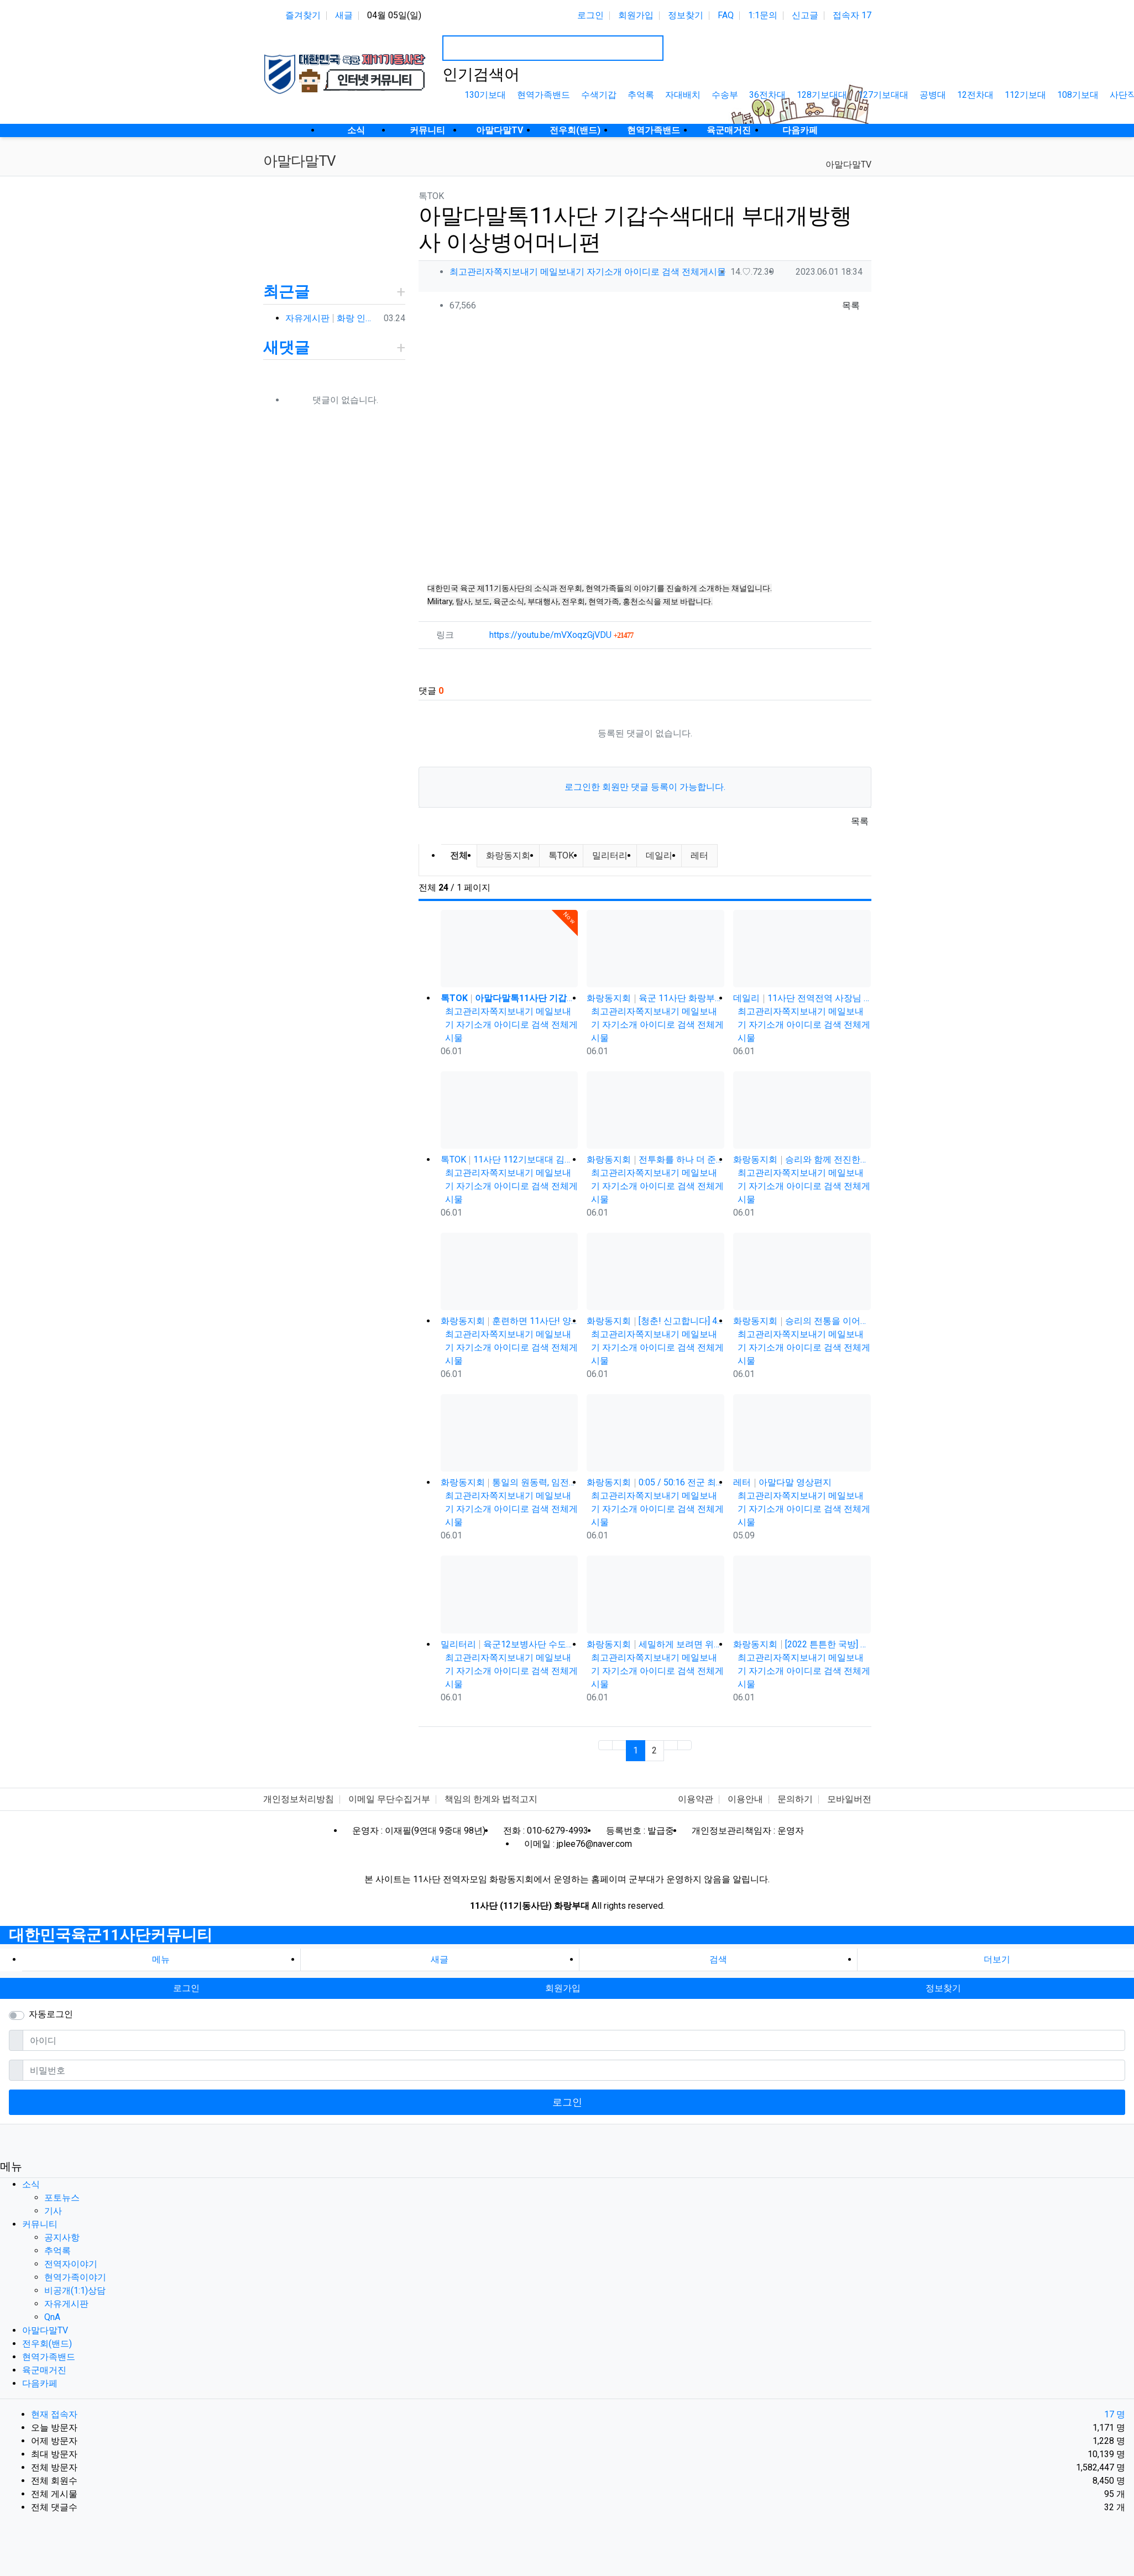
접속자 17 (852, 15)
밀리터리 (610, 855)
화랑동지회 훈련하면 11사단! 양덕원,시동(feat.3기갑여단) (509, 1321)
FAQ (726, 15)
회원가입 (636, 15)
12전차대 (975, 95)
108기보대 (1078, 95)
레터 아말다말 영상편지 (782, 1482)
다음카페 (40, 2383)
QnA (52, 2317)
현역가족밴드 (543, 95)
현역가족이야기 (75, 2277)
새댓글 (286, 347)
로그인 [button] (186, 1988)
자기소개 (604, 271)
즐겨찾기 (303, 15)
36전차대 (767, 95)
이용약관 (695, 1799)
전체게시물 (704, 271)
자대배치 (683, 95)
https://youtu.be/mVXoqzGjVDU (561, 635)
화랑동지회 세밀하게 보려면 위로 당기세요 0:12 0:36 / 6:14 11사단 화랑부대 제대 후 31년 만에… (655, 1644)
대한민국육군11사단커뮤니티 (110, 1935)
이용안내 (745, 1799)
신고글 (805, 15)
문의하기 (795, 1799)
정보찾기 (685, 15)
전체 (459, 855)
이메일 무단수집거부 (389, 1799)
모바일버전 (849, 1799)
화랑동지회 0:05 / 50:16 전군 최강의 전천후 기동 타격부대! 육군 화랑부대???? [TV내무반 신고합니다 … (655, 1482)
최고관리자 (472, 271)
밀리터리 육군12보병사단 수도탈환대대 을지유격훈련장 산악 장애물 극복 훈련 (509, 1644)
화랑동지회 (508, 855)
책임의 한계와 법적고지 (491, 1799)
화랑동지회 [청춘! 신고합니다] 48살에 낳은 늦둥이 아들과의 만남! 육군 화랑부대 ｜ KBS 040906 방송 (655, 1321)
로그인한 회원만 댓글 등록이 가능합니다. (645, 787)
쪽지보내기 (516, 271)
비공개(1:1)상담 (75, 2290)
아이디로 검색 (652, 271)
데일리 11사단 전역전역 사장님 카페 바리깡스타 (802, 998)
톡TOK (561, 855)
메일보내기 (562, 271)
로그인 (590, 15)
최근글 (286, 291)
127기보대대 (883, 95)
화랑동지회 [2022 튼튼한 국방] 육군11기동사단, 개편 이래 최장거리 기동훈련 (802, 1644)
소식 (31, 2184)
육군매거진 (44, 2370)
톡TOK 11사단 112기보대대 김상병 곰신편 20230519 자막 (509, 1159)
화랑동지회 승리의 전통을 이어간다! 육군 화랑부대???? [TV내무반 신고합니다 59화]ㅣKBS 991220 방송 (802, 1321)
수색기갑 (598, 95)
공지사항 (62, 2237)
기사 (53, 2211)
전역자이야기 (70, 2264)
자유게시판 (66, 2303)
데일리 (659, 855)
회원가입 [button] (563, 1988)
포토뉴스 (62, 2197)
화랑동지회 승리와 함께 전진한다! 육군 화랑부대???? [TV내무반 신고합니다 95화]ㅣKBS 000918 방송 (802, 1159)
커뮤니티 (40, 2224)
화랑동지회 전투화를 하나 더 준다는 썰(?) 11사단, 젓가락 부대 (655, 1159)
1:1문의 (762, 15)
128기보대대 (822, 95)
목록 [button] (851, 305)
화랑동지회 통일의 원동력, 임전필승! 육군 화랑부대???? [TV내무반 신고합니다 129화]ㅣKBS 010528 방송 (509, 1482)
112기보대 (1025, 95)
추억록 (641, 95)
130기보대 (485, 95)
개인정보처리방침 (298, 1799)
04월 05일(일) (394, 15)
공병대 (932, 95)
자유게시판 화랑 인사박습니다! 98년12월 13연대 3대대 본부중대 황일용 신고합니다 (332, 318)
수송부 (725, 95)
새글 (344, 15)
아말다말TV (848, 164)
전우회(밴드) (47, 2343)
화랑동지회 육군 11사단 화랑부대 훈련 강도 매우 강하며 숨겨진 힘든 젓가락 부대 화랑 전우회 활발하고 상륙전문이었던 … (655, 998)
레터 (699, 855)
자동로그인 (51, 2014)
